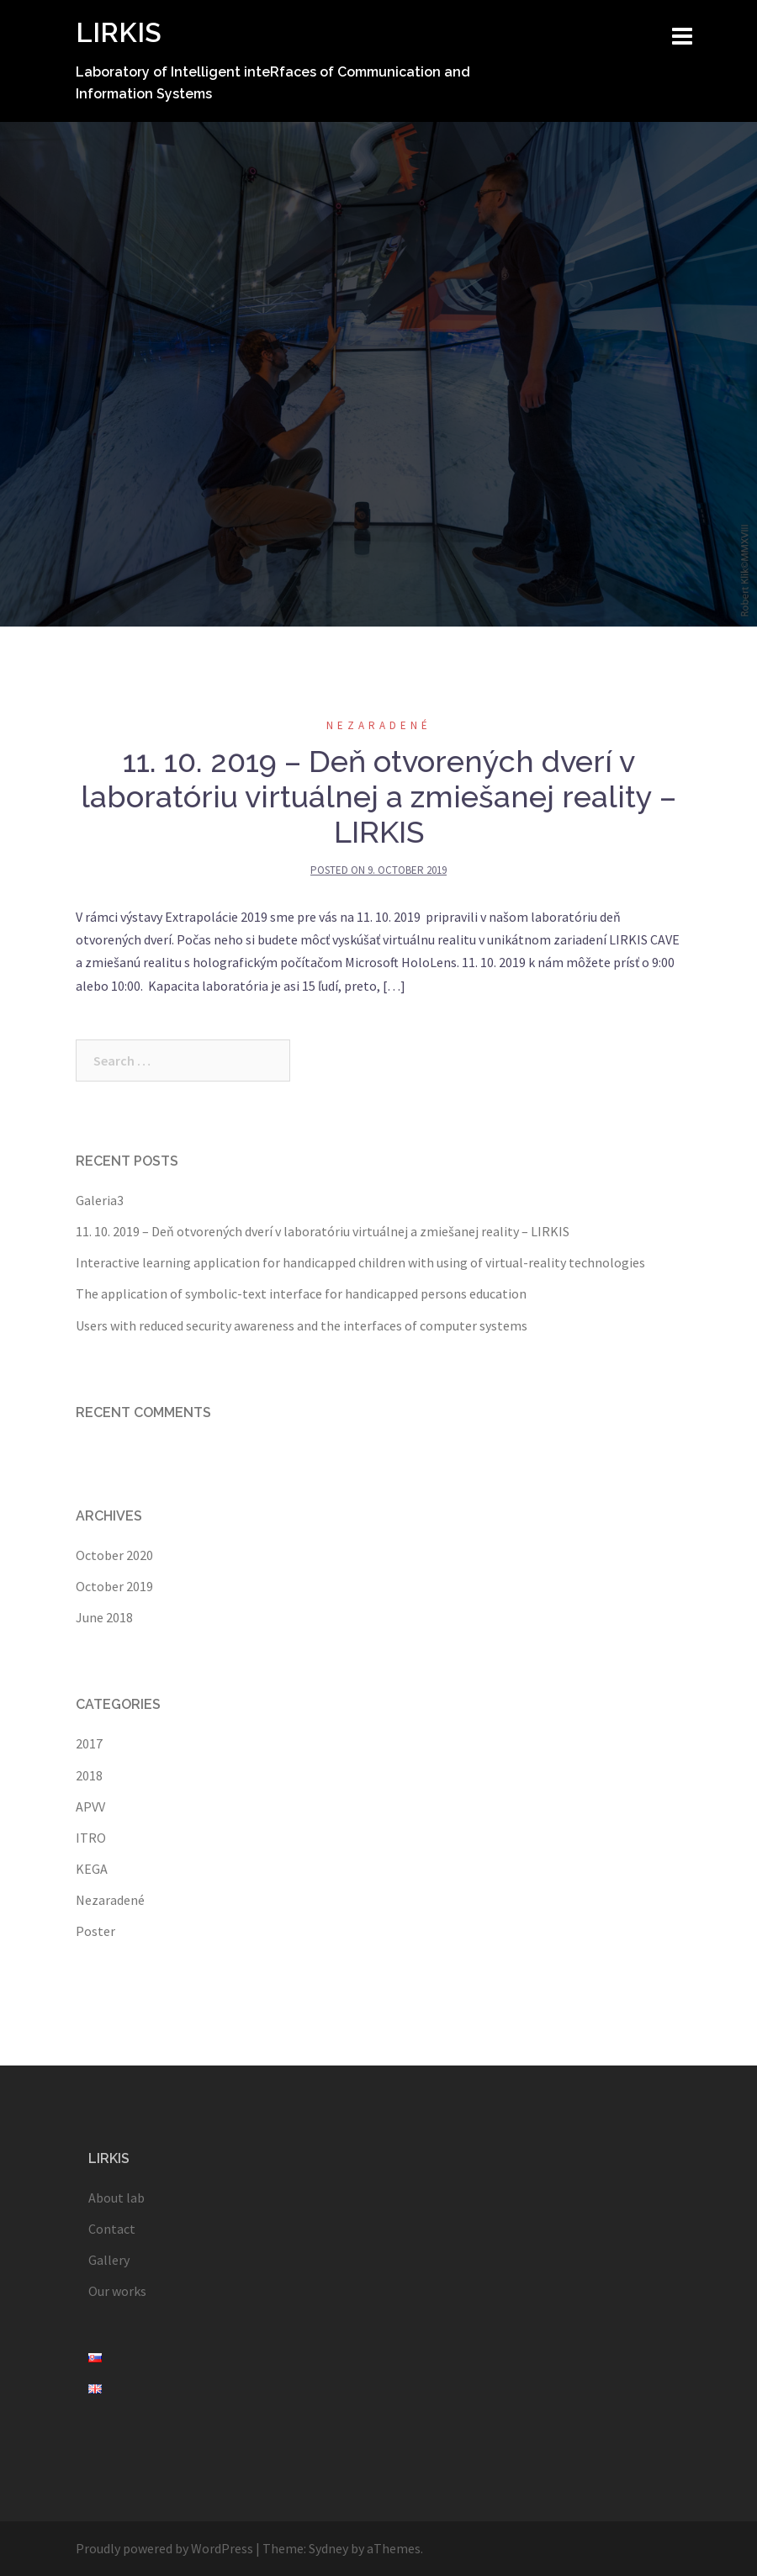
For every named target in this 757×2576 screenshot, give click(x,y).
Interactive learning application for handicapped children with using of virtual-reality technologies (360, 1262)
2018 (89, 1775)
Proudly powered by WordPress (164, 2548)
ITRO (91, 1837)
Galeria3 (100, 1200)
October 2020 (114, 1555)
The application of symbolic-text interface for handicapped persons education (301, 1293)
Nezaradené (378, 725)
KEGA (92, 1868)
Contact (111, 2228)
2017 (89, 1743)
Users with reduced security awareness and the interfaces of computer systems (301, 1325)
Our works (117, 2290)
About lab (116, 2197)
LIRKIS (118, 32)
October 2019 (114, 1586)
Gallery (109, 2259)
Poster (95, 1931)
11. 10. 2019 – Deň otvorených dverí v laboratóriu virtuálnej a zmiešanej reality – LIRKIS (378, 796)
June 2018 (104, 1617)
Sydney (328, 2548)
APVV (90, 1806)
